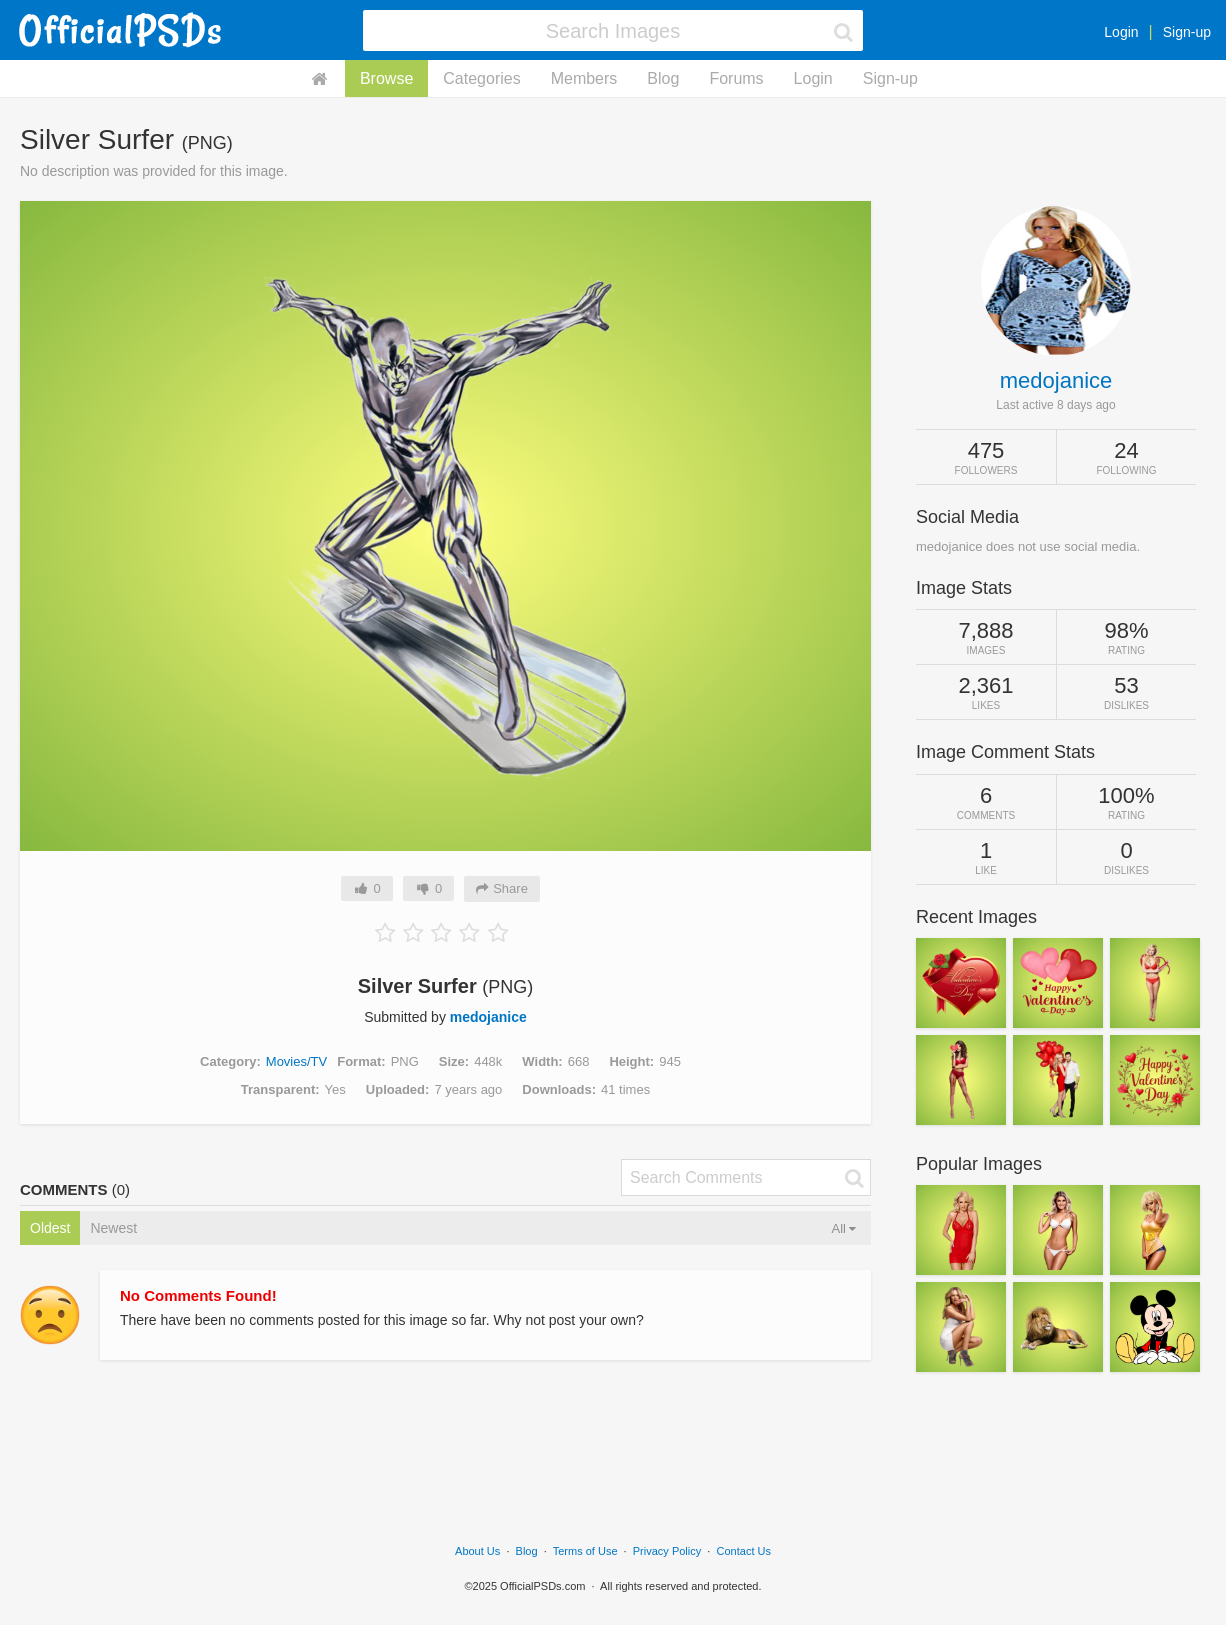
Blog (663, 78)
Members (584, 78)
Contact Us (744, 1551)
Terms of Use (585, 1551)
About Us (477, 1551)
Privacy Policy (667, 1551)
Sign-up (1187, 32)
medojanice (488, 1017)
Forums (736, 78)
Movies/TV (296, 1061)
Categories (481, 78)
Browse (386, 78)
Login (1121, 32)
